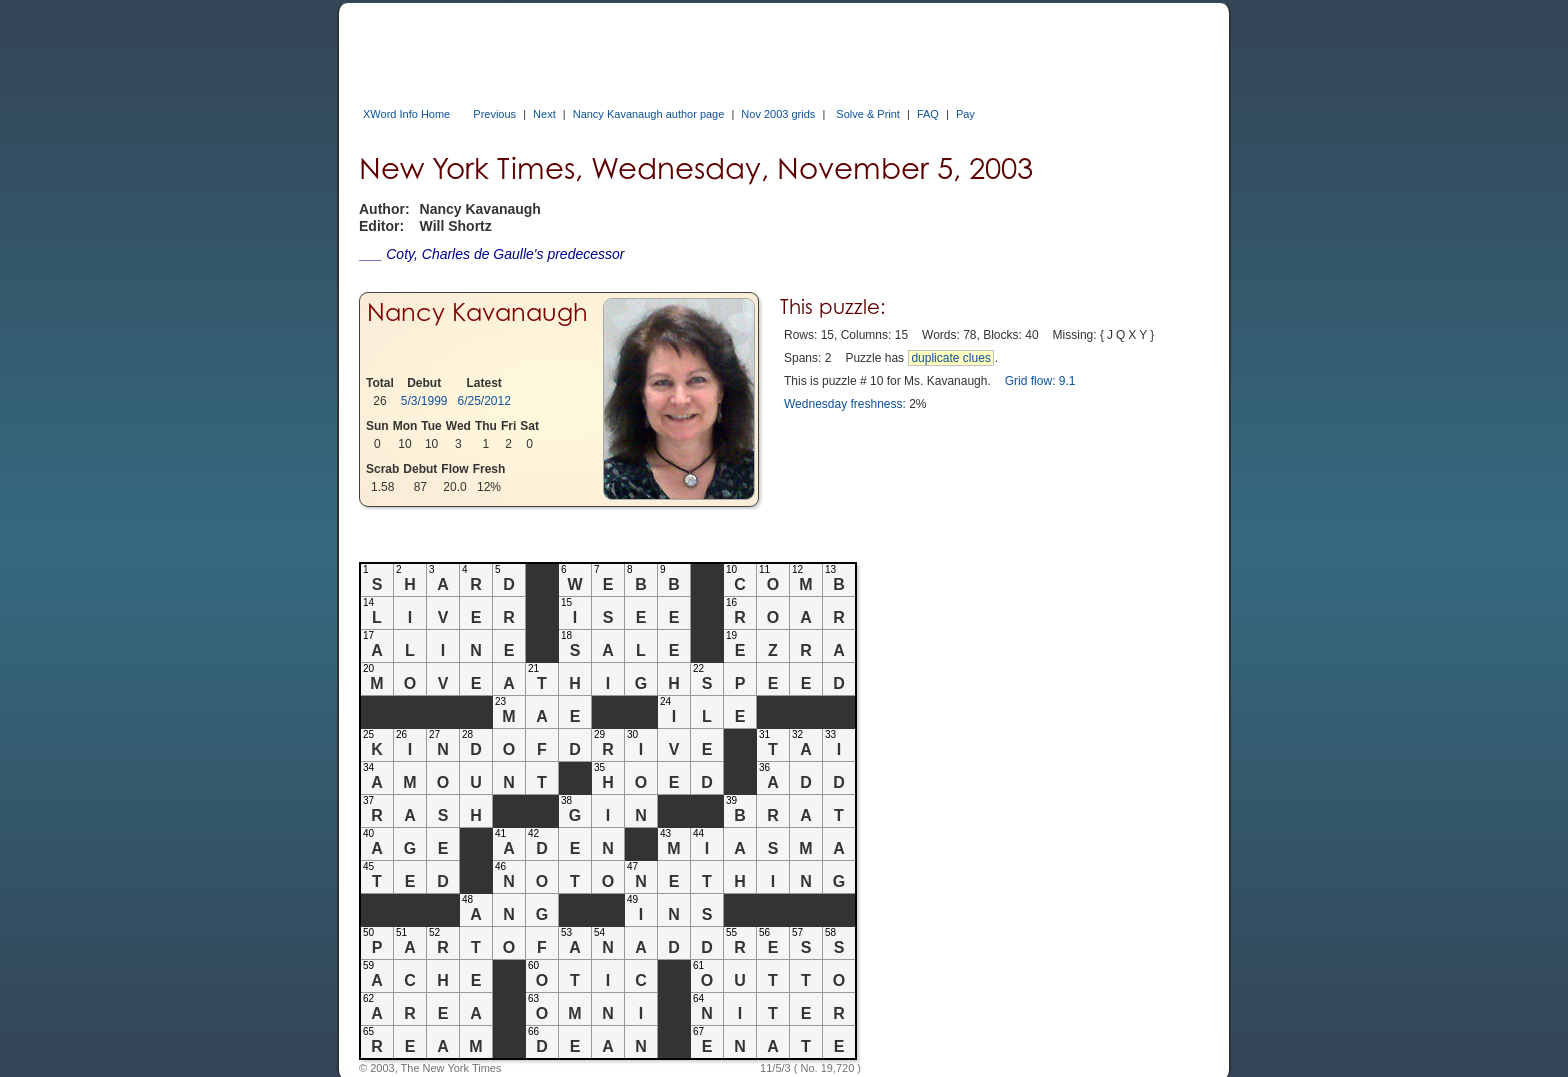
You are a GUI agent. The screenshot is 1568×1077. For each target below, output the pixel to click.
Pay (965, 114)
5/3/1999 (424, 401)
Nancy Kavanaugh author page (649, 114)
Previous (494, 114)
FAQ (928, 114)
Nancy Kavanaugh (477, 312)
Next (544, 114)
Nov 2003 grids (778, 114)
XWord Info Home (406, 114)
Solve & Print (868, 114)
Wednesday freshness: (845, 404)
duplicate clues (950, 358)
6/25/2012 (484, 401)
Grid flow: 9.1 (1040, 381)
